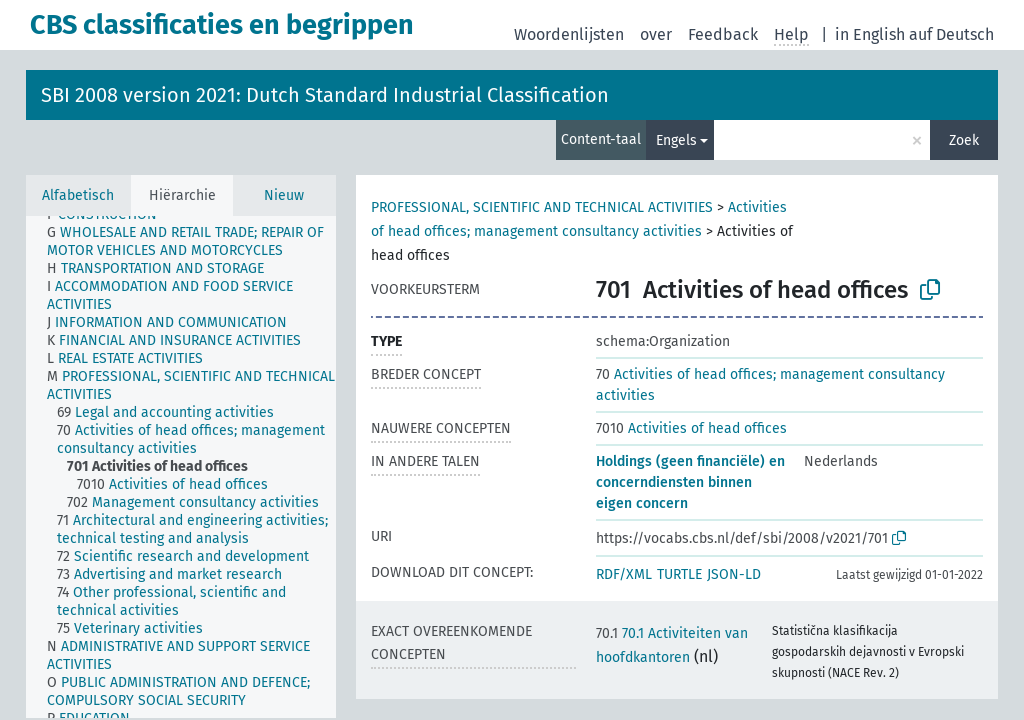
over (656, 34)
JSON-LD (734, 574)
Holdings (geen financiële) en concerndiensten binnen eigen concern (690, 482)
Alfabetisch (78, 195)
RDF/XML (624, 574)
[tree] (181, 467)
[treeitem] (200, 242)
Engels (676, 140)
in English (870, 34)
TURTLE (679, 574)
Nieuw (284, 195)
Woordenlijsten (569, 34)
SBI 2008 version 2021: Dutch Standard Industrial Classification (325, 95)
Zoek (964, 140)
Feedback (723, 34)
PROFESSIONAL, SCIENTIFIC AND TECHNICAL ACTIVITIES (542, 207)
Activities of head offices (691, 428)
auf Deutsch (951, 34)
